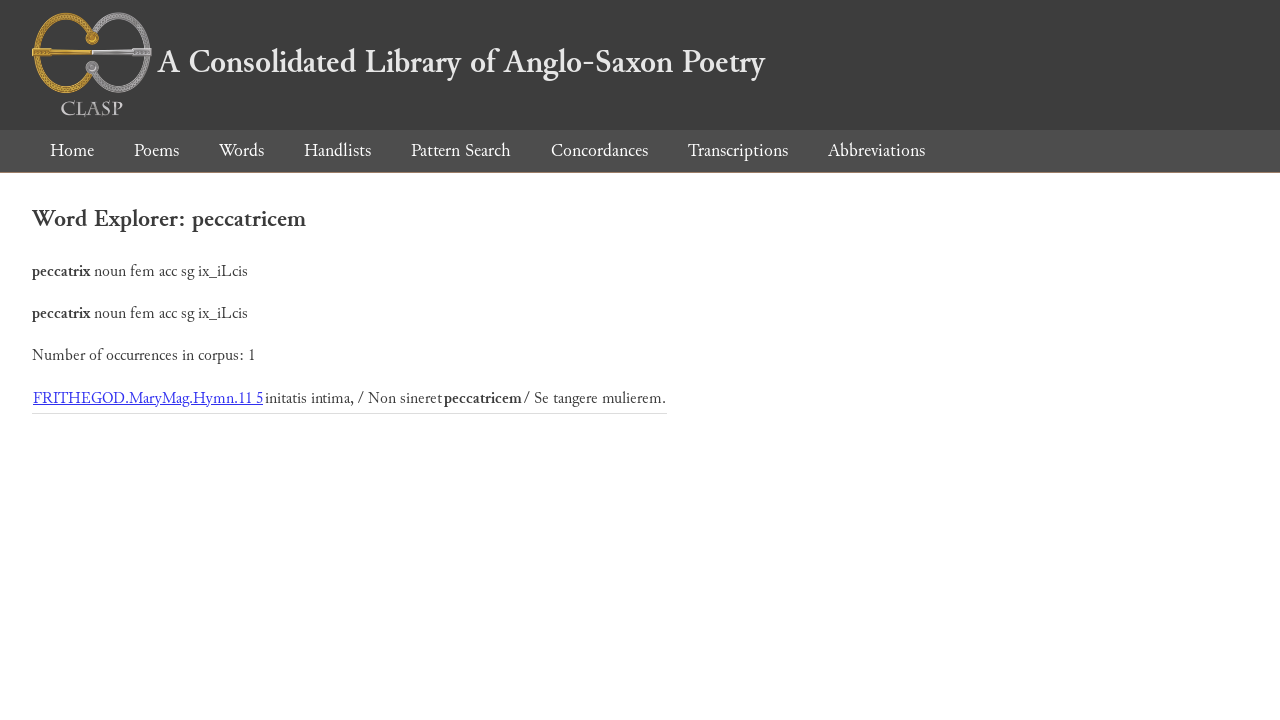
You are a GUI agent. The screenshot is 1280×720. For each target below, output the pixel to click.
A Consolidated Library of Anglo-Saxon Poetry (398, 62)
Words (241, 150)
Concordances (599, 150)
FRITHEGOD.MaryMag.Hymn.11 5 (148, 398)
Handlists (337, 150)
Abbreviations (876, 150)
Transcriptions (738, 150)
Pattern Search (461, 150)
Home (72, 150)
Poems (156, 150)
